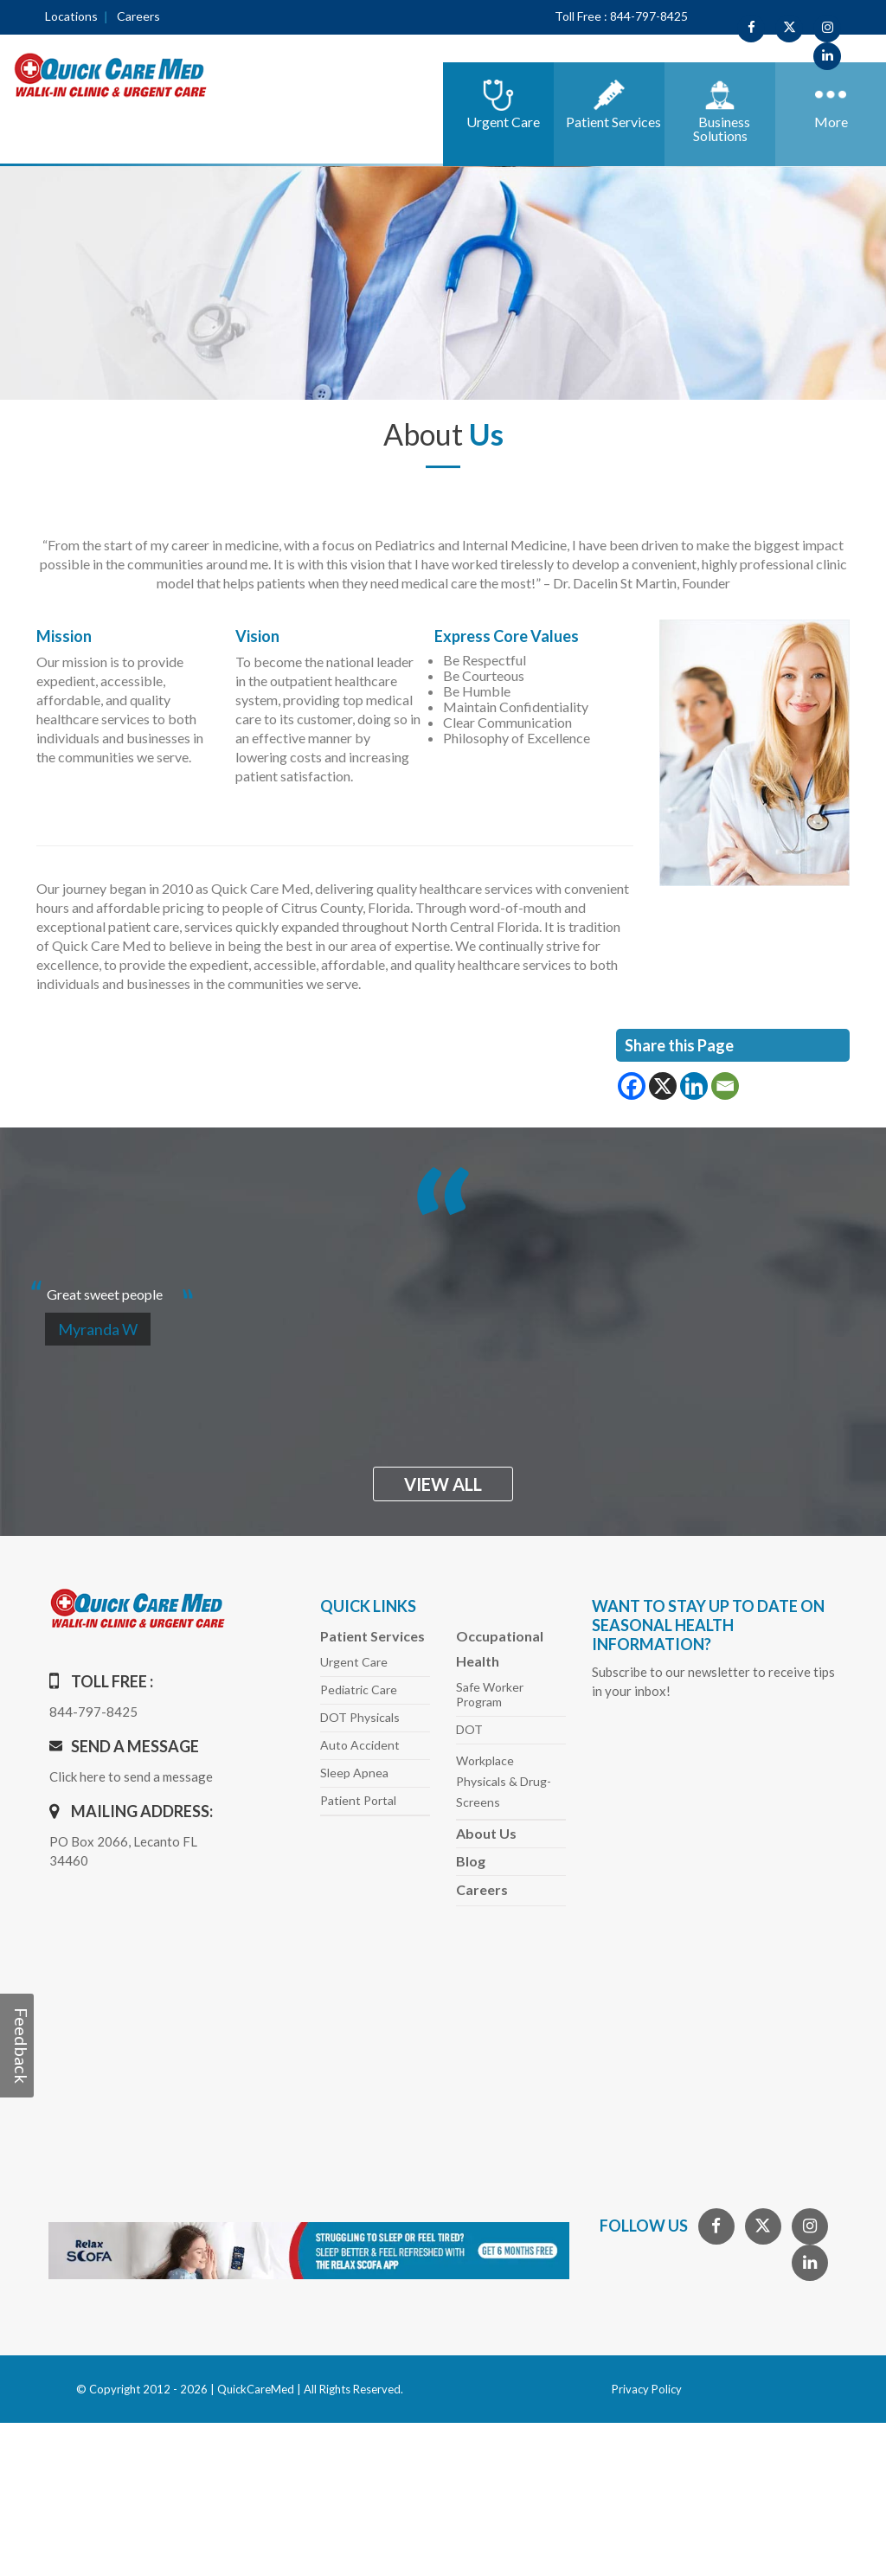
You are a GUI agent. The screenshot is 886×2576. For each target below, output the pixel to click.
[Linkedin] (694, 1086)
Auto (360, 1745)
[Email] (725, 1086)
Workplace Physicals (503, 1781)
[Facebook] (631, 1086)
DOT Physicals (360, 1717)
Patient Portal (358, 1800)
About (486, 1833)
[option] (443, 1287)
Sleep (354, 1772)
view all (443, 1484)
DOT (469, 1729)
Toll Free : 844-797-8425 (621, 16)
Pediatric (358, 1689)
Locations (71, 16)
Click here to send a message (131, 1776)
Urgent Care (354, 1661)
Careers (138, 16)
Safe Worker (489, 1694)
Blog (470, 1861)
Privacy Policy (647, 2389)
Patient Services (372, 1636)
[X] (663, 1086)
